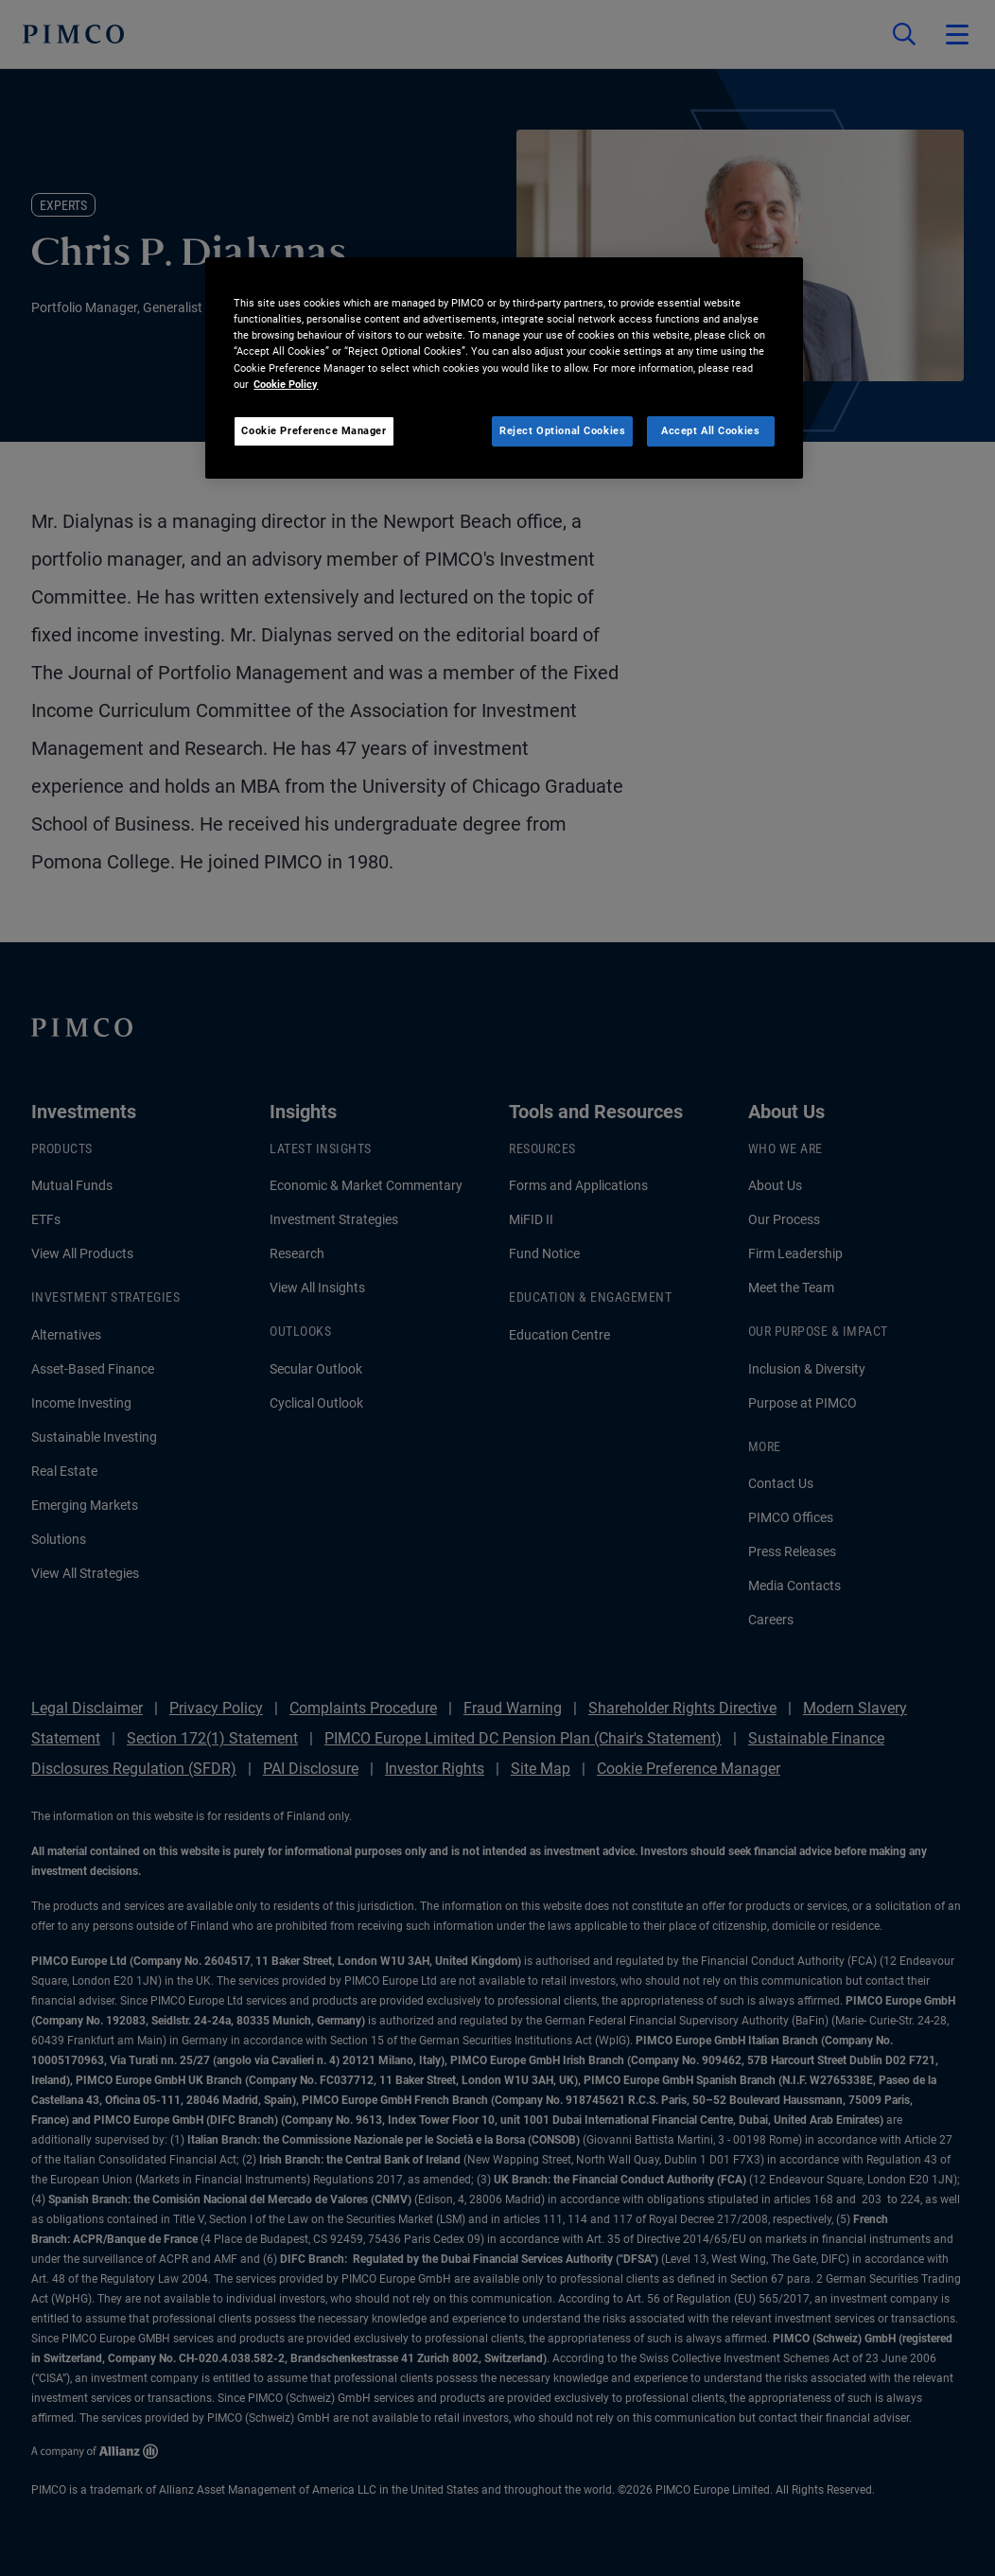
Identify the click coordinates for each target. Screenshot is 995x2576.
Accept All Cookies (710, 430)
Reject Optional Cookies (562, 430)
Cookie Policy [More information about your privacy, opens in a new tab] (285, 384)
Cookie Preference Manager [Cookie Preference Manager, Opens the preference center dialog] (313, 430)
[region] (503, 367)
